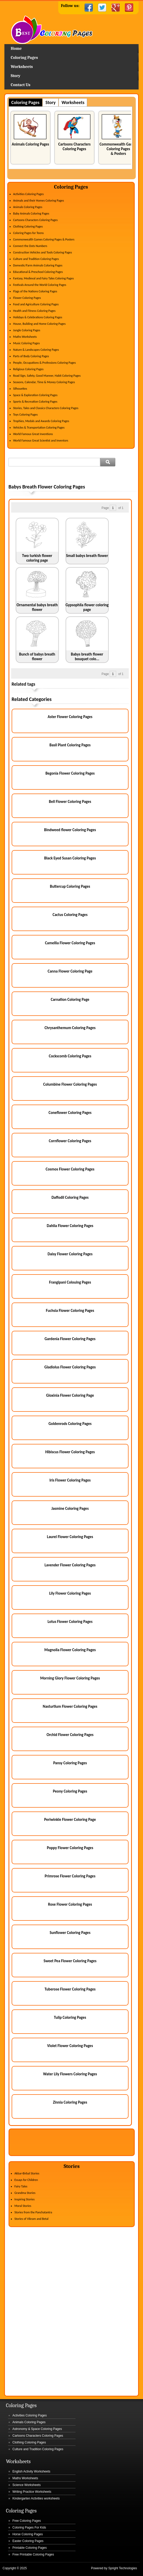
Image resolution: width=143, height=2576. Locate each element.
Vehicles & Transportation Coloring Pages (39, 427)
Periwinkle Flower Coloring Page (70, 1819)
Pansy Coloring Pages (70, 1763)
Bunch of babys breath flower (37, 656)
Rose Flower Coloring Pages (70, 1904)
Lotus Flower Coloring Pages (70, 1621)
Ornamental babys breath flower (37, 607)
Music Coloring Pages (26, 343)
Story (15, 75)
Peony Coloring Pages (70, 1791)
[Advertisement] (72, 476)
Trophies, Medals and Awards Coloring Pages (41, 421)
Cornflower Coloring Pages (70, 1141)
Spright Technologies (122, 2568)
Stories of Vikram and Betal (31, 2219)
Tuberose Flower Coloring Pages (69, 1989)
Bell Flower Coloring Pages (70, 801)
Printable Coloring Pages (29, 2548)
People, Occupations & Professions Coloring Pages (44, 362)
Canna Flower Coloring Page (70, 971)
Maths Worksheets (25, 337)
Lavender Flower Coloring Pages (69, 1565)
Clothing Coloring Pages (28, 226)
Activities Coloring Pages (28, 194)
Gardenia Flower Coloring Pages (69, 1339)
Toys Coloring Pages (25, 414)
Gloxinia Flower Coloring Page (70, 1395)
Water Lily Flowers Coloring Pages (70, 2074)
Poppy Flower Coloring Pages (70, 1847)
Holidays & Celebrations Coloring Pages (37, 317)
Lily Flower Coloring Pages (70, 1593)
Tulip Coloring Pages (70, 2017)
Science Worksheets (26, 2485)
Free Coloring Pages (26, 2521)
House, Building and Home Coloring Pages (39, 324)
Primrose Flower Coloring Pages (70, 1876)
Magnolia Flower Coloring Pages (70, 1650)
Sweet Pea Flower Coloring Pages (70, 1961)
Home (71, 30)
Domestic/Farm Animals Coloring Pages (37, 265)
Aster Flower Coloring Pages (70, 716)
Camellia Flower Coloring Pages (70, 943)
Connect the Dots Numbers (30, 246)
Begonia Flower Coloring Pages (70, 773)
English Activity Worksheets (31, 2471)
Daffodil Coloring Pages (69, 1197)
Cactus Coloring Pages (69, 914)
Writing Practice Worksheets (31, 2492)
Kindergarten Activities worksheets (36, 2498)
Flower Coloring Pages (27, 298)
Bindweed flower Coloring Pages (70, 830)
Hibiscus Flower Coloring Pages (70, 1452)
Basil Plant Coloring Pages (70, 745)
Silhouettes (20, 388)
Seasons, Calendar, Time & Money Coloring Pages (44, 382)
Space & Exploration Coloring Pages (35, 395)
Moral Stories (22, 2206)
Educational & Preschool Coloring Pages (38, 272)
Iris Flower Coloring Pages (70, 1480)
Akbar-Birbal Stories (26, 2173)
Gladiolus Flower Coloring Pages (70, 1367)
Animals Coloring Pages (30, 144)
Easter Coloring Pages (27, 2541)
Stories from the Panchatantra (33, 2212)
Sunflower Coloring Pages (70, 1932)
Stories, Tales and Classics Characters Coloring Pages (45, 408)
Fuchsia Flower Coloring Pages (70, 1310)
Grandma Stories (24, 2193)
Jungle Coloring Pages (26, 330)
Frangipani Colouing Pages (70, 1282)
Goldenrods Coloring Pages (70, 1423)
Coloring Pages (24, 57)
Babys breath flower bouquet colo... (87, 656)
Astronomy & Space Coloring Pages (37, 2429)
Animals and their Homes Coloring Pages (38, 200)
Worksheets (22, 66)
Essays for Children (26, 2180)
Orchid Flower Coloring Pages (70, 1734)
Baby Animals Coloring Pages (31, 213)
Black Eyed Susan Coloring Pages (70, 858)
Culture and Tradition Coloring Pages (36, 259)
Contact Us (21, 84)
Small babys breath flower (87, 555)
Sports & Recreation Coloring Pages (35, 401)
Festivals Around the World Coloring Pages (39, 285)
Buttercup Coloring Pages (70, 886)
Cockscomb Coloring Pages (70, 1056)
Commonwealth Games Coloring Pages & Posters (118, 149)
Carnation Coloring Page (70, 999)
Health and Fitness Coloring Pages (34, 311)
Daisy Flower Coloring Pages (70, 1254)
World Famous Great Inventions (33, 434)
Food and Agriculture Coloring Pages (36, 304)
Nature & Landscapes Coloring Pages (36, 350)
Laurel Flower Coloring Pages (70, 1536)
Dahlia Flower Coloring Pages (70, 1225)
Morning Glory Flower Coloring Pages (70, 1678)
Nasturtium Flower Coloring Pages (70, 1706)
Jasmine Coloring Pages (70, 1508)
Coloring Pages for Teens (28, 233)
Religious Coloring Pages (28, 369)
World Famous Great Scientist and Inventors (40, 440)
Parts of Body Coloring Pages (31, 356)
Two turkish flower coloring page (37, 558)
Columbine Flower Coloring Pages (70, 1084)
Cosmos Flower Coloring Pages (70, 1169)
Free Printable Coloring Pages (33, 2554)
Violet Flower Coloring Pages (70, 2045)
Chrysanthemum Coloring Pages (69, 1027)
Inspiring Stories (24, 2199)
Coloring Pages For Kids (29, 2527)
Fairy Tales (20, 2186)
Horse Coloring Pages (27, 2534)
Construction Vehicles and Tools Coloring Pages (42, 252)
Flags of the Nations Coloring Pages (35, 291)
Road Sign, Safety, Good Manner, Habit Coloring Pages (47, 375)
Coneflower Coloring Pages (70, 1112)
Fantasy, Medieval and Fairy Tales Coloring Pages (43, 278)
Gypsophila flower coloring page (87, 607)
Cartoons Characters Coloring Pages (74, 146)
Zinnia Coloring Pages (70, 2102)
